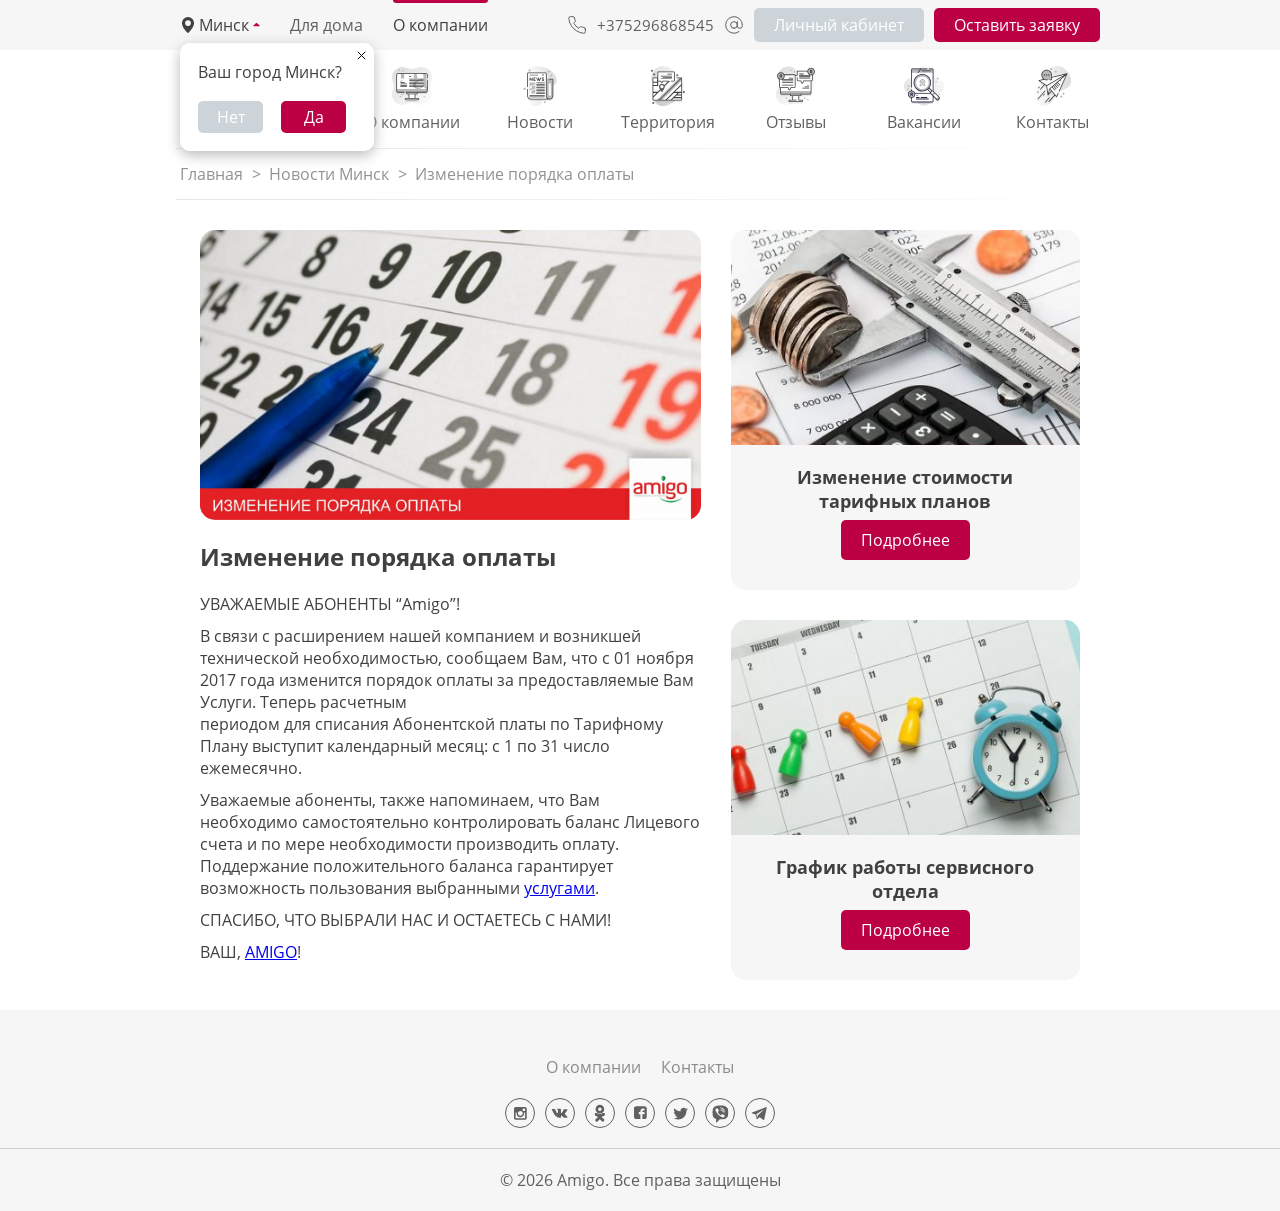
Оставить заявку (1017, 25)
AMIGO (271, 952)
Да (314, 117)
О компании (440, 25)
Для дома (326, 25)
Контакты (697, 1067)
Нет (231, 117)
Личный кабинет (839, 25)
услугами (559, 888)
